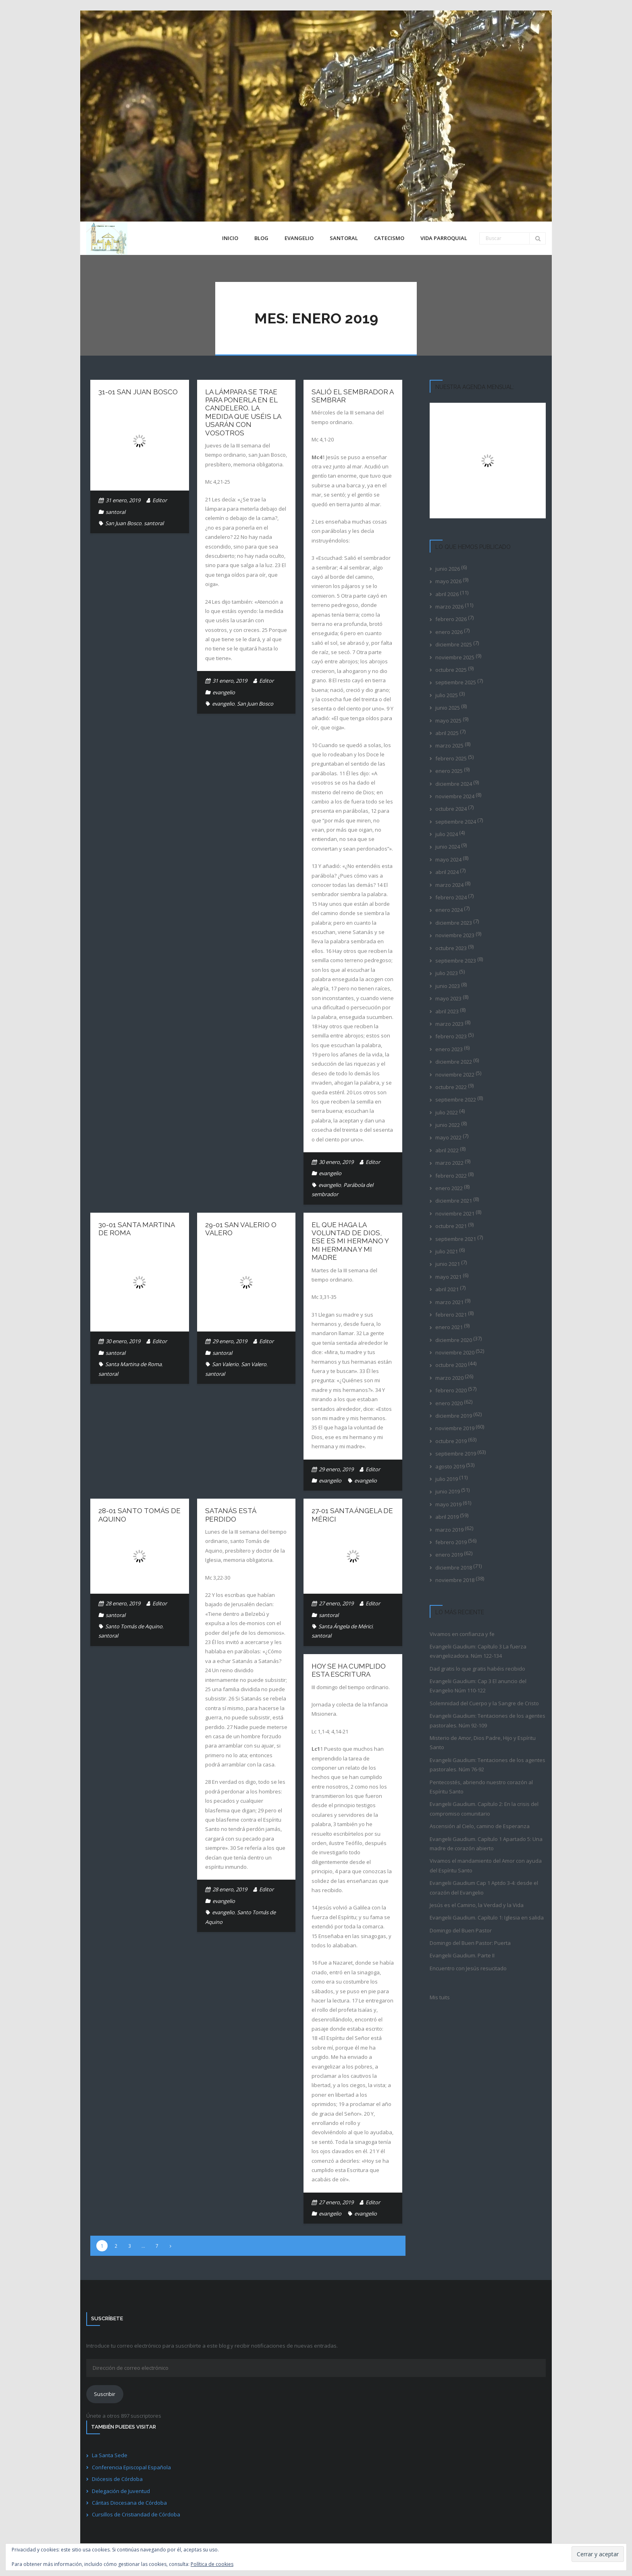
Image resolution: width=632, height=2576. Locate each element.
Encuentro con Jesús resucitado (468, 1968)
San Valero (253, 1364)
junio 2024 (447, 846)
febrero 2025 (451, 758)
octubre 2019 (451, 1441)
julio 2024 (446, 834)
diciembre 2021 (453, 1200)
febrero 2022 (451, 1175)
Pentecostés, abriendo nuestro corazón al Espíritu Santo (481, 1787)
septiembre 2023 (455, 960)
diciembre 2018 (453, 1567)
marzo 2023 (449, 1023)
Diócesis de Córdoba (117, 2479)
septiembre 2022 (455, 1099)
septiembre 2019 (455, 1453)
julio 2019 (446, 1479)
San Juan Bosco (123, 523)
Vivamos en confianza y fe (462, 1634)
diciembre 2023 (453, 922)
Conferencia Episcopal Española (131, 2467)
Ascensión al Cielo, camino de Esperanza (480, 1826)
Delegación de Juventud (121, 2491)
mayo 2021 (448, 1276)
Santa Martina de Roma (133, 1364)
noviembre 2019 (454, 1428)
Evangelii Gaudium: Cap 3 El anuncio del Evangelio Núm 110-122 (478, 1685)
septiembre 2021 (455, 1238)
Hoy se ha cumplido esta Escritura (349, 1670)
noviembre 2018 (454, 1580)
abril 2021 (447, 1289)
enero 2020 (449, 1403)
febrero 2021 (451, 1314)
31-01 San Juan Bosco (138, 392)
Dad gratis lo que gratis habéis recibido (477, 1668)
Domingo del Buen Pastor (461, 1930)
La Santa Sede (109, 2455)
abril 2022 (447, 1150)
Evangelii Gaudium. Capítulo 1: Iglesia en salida (487, 1917)
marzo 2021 (449, 1302)
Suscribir (104, 2394)
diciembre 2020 (453, 1340)
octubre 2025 (451, 669)
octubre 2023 (451, 948)
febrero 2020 (451, 1390)
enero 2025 (449, 770)
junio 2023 (447, 986)
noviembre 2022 (454, 1074)
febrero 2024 (451, 897)
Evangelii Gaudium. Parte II (462, 1955)
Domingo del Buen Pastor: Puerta (470, 1942)
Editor (159, 500)
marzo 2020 (449, 1377)
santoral (115, 512)
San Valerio (225, 1364)
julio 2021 (446, 1251)
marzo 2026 (449, 606)
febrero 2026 (451, 619)
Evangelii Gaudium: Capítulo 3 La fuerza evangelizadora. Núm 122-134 (478, 1651)
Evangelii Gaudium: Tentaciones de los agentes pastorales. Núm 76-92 (487, 1764)
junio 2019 (447, 1491)
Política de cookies (212, 2564)
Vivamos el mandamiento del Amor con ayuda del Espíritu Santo (486, 1865)
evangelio (223, 692)
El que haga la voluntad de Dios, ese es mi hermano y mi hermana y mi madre (350, 1241)
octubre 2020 (451, 1365)
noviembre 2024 (454, 796)
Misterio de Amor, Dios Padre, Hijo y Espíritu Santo (483, 1742)
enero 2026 (449, 632)
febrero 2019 (451, 1542)
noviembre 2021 (454, 1213)
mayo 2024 (448, 859)
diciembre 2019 (453, 1415)
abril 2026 (447, 594)
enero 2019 (449, 1554)
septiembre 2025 (455, 682)
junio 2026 (447, 568)
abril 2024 (447, 872)
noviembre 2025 (454, 657)
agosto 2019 (450, 1466)
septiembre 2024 (455, 821)
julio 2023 (446, 973)
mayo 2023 (448, 998)
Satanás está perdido (230, 1515)
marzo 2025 (449, 745)
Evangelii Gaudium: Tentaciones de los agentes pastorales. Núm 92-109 (487, 1720)
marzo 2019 (449, 1529)
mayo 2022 (448, 1137)
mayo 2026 (448, 581)
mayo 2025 (448, 720)
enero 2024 (449, 909)
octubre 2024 (451, 808)
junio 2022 (447, 1125)
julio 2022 (446, 1112)
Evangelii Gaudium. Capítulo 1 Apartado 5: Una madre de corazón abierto (486, 1843)
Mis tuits (440, 1997)
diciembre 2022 (453, 1061)
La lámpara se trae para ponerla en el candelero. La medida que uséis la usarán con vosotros (243, 412)
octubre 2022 (451, 1087)
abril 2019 (447, 1516)
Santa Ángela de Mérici (345, 1626)
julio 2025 (446, 695)
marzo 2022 (449, 1162)
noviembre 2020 (454, 1352)
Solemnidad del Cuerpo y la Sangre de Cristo (484, 1703)
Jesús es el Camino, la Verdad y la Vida (477, 1905)
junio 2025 (447, 707)
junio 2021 (447, 1263)
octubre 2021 (451, 1226)
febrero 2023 (451, 1036)
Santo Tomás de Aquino (133, 1626)
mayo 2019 (448, 1504)
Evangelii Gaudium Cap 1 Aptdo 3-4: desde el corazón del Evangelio (484, 1887)
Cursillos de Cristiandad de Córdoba (136, 2514)
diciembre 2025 (453, 644)
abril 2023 (447, 1011)
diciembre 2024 (453, 783)
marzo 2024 (449, 884)
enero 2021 (449, 1327)
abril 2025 (447, 733)
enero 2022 (449, 1188)
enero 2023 (449, 1049)
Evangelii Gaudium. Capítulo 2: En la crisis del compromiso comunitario (484, 1808)
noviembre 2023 (454, 935)
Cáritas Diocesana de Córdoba (129, 2502)
